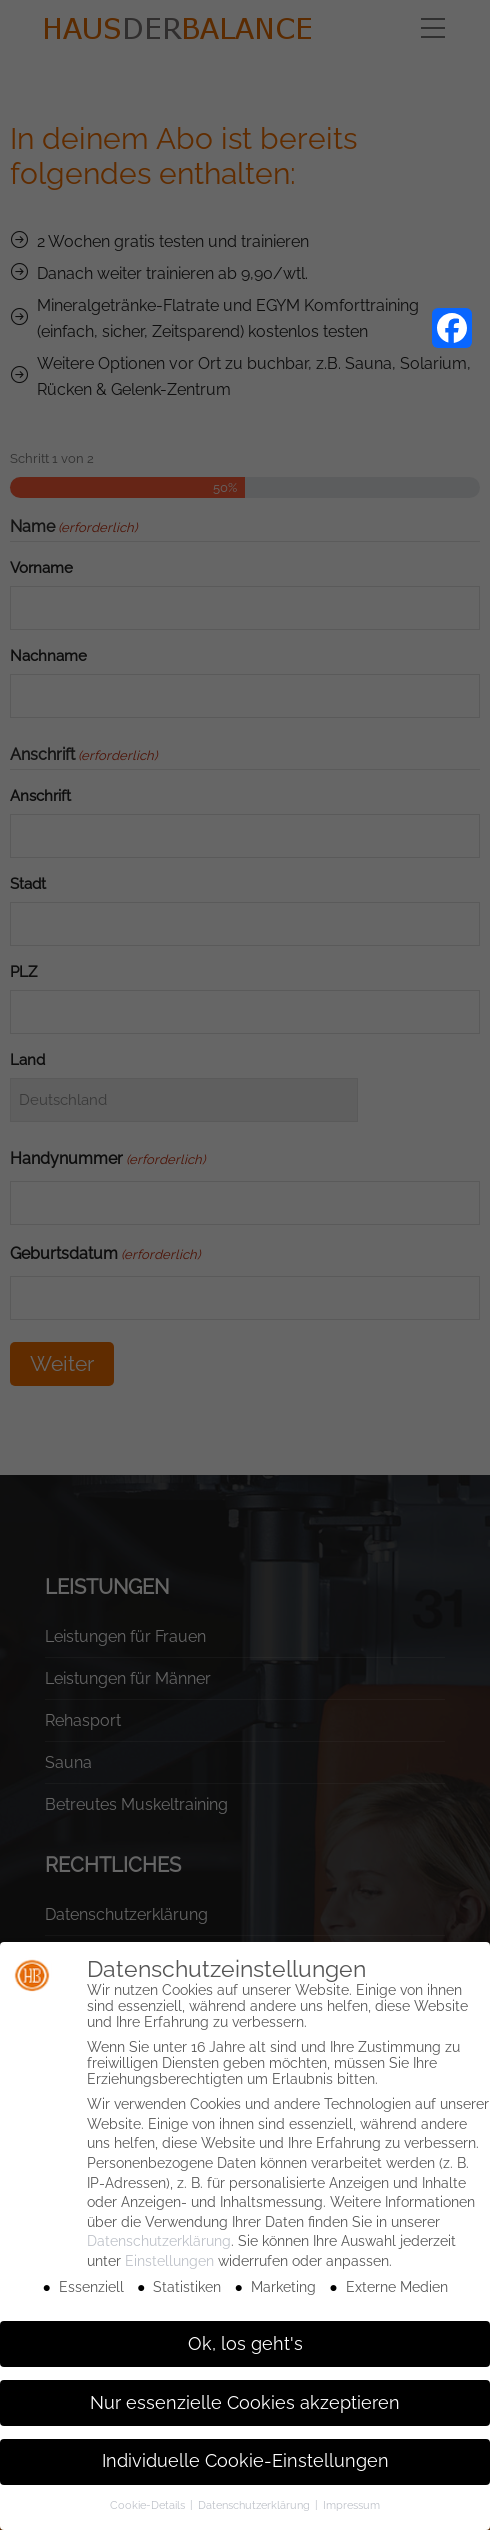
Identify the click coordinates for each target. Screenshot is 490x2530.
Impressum (351, 2505)
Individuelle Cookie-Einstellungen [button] (245, 2461)
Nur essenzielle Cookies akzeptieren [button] (245, 2403)
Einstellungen (169, 2261)
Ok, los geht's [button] (245, 2344)
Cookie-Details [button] (149, 2505)
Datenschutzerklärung (159, 2241)
